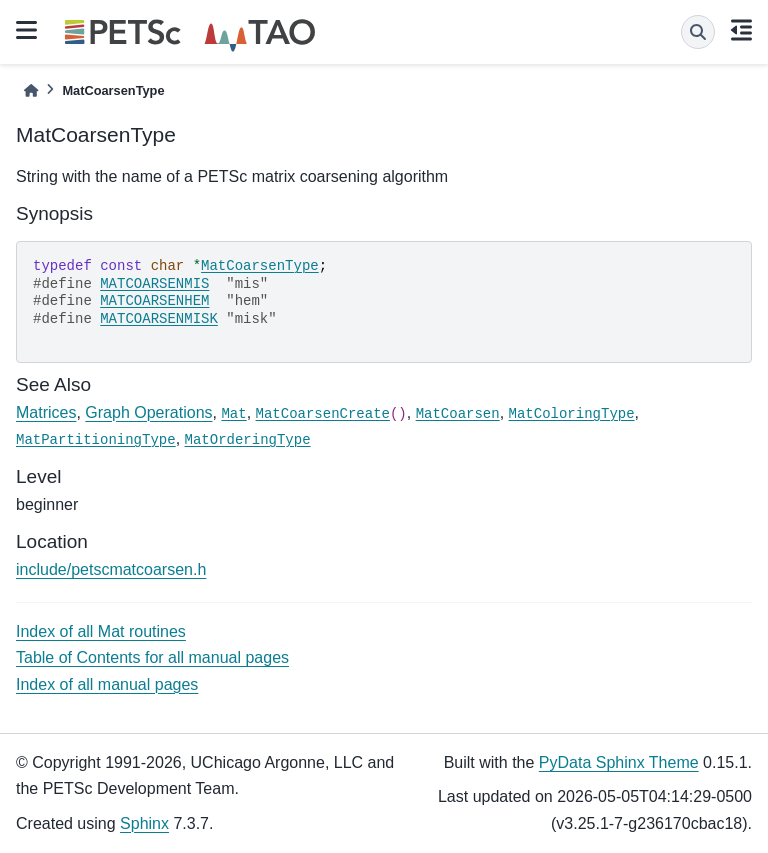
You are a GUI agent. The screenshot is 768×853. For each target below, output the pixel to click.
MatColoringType (572, 414)
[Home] (31, 90)
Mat (233, 414)
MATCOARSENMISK (159, 319)
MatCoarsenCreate (323, 414)
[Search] (698, 32)
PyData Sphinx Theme (619, 762)
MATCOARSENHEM (154, 301)
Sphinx (144, 823)
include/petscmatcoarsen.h (111, 569)
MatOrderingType (248, 440)
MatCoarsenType (260, 266)
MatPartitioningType (96, 440)
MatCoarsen (458, 414)
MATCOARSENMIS (154, 284)
